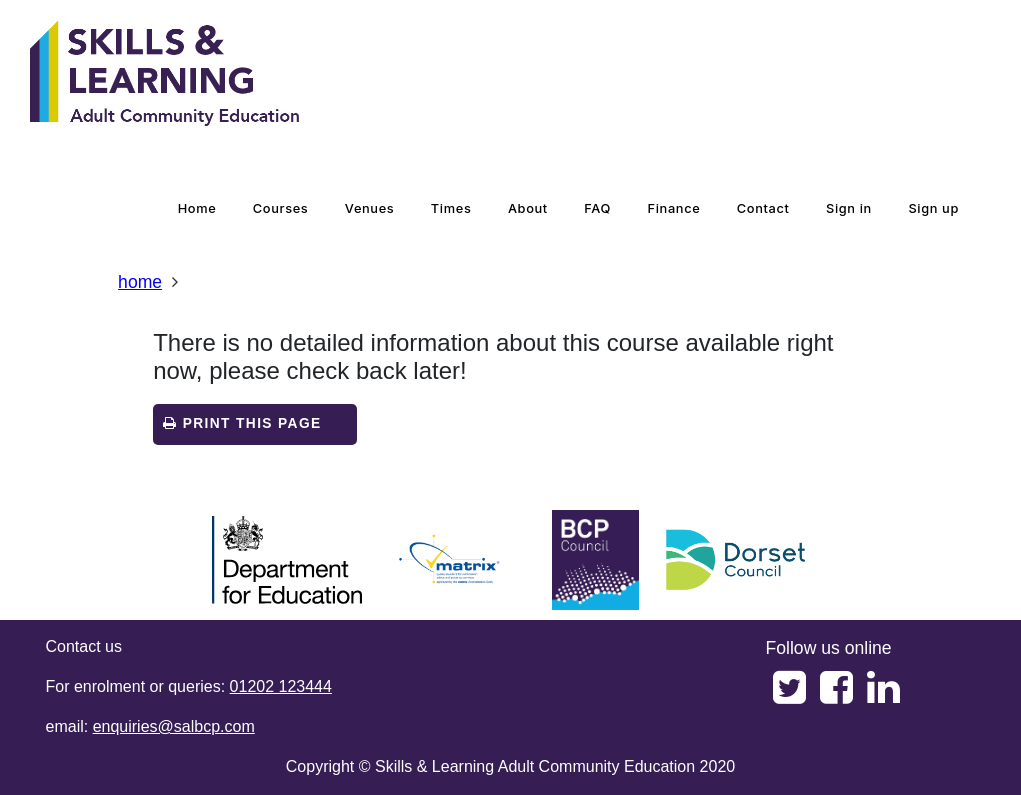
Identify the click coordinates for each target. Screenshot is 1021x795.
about (528, 208)
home (197, 208)
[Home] (165, 75)
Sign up (933, 208)
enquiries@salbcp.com (174, 726)
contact (763, 208)
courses (281, 208)
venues (370, 208)
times (451, 208)
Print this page (242, 423)
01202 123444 (281, 686)
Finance (674, 208)
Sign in (849, 208)
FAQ (597, 208)
